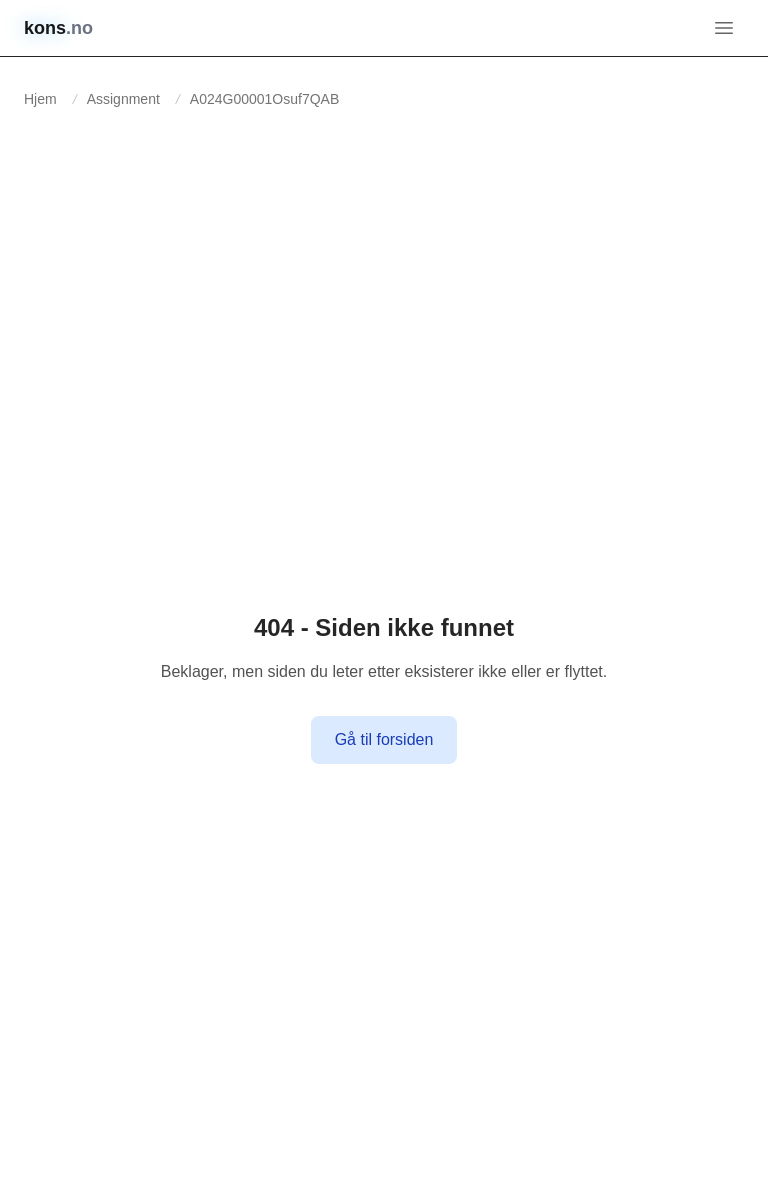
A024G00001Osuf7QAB (264, 99)
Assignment (123, 99)
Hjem (40, 99)
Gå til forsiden (384, 739)
